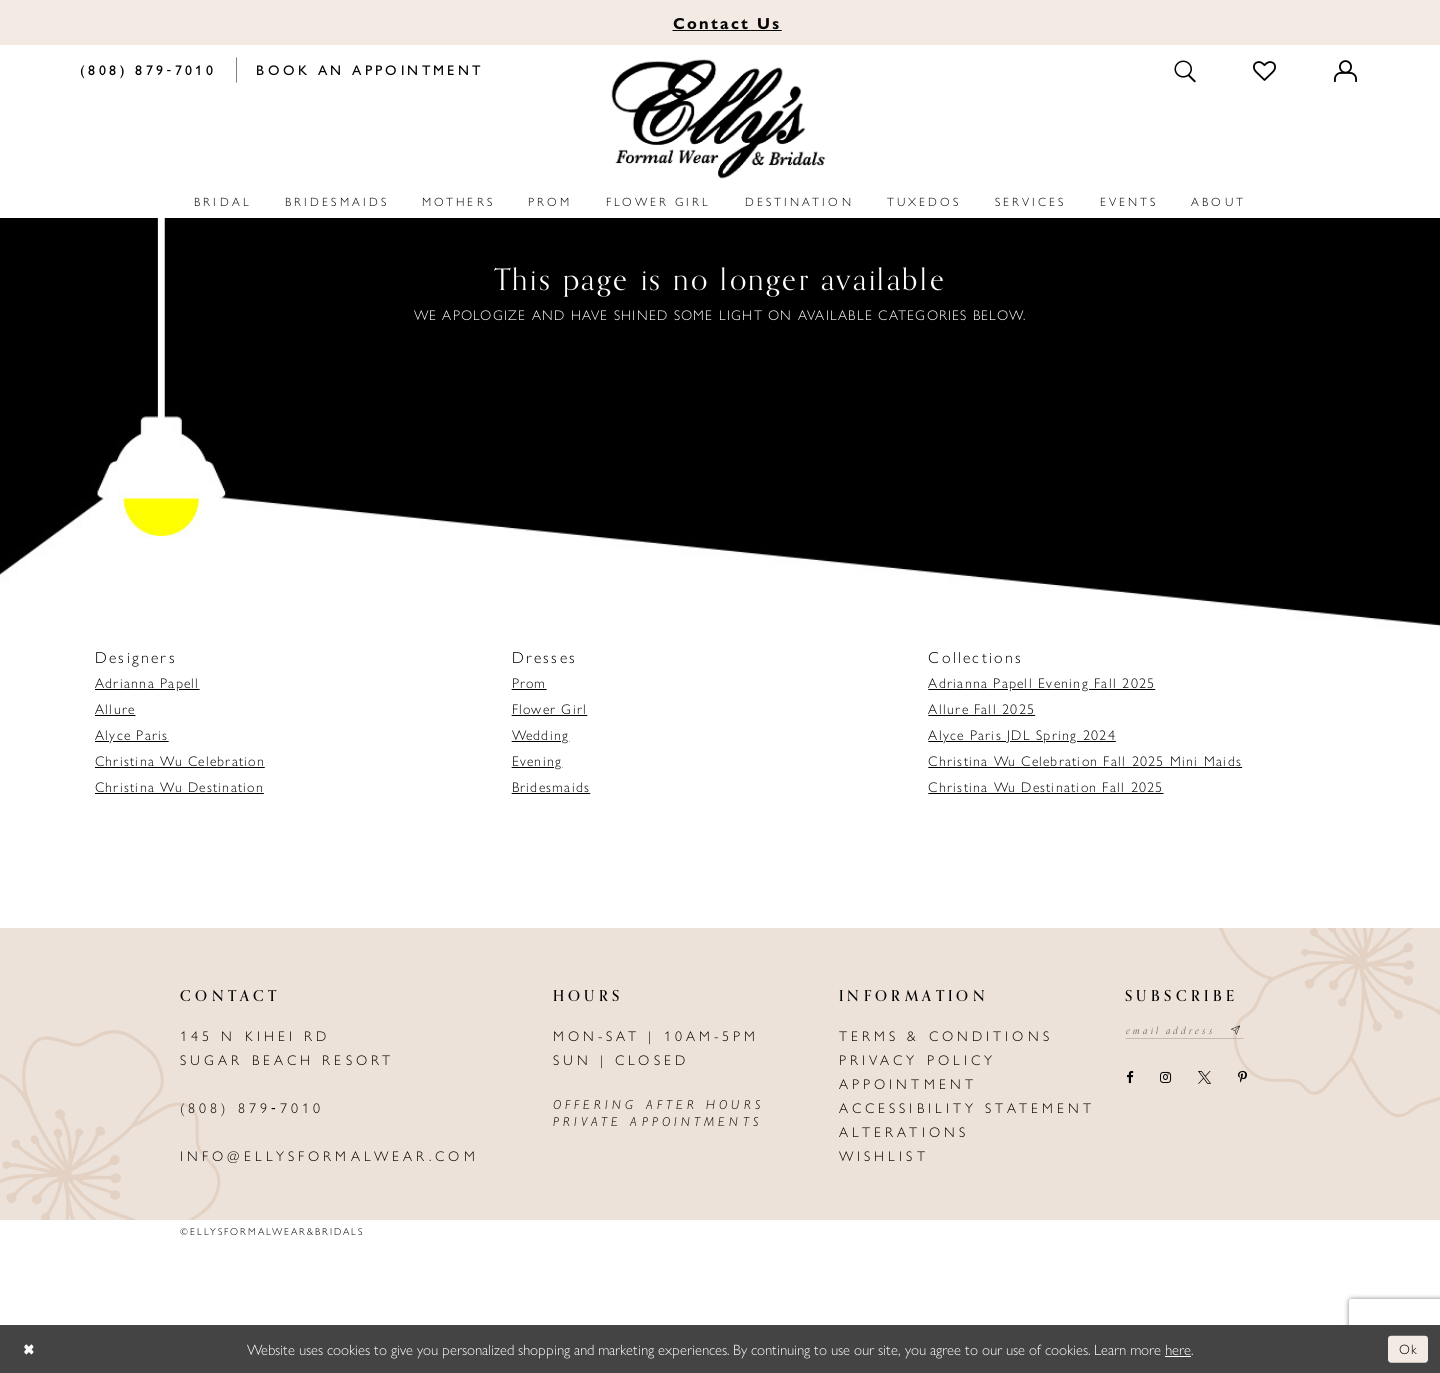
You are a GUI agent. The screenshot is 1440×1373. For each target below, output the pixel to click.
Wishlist (884, 1155)
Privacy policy (918, 1059)
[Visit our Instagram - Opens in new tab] (1165, 1080)
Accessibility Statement (967, 1107)
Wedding (541, 734)
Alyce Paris (132, 734)
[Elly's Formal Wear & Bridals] (720, 119)
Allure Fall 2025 (981, 708)
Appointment (908, 1083)
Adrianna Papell (147, 682)
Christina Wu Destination (179, 786)
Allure (115, 708)
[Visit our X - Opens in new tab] (1204, 1080)
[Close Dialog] (30, 1348)
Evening (537, 760)
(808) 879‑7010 (252, 1107)
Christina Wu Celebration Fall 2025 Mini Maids (1085, 760)
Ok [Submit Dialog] (1407, 1348)
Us (727, 22)
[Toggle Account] (1347, 70)
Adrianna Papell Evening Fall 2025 (1041, 682)
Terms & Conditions (946, 1035)
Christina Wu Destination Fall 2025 (1045, 786)
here (1178, 1348)
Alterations (904, 1131)
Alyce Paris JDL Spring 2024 (1021, 734)
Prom (529, 682)
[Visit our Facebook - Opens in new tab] (1129, 1080)
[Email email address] (1190, 1032)
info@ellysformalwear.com (329, 1155)
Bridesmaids (551, 786)
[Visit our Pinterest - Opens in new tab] (1242, 1080)
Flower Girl (550, 708)
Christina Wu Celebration (180, 760)
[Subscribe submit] (1248, 1032)
